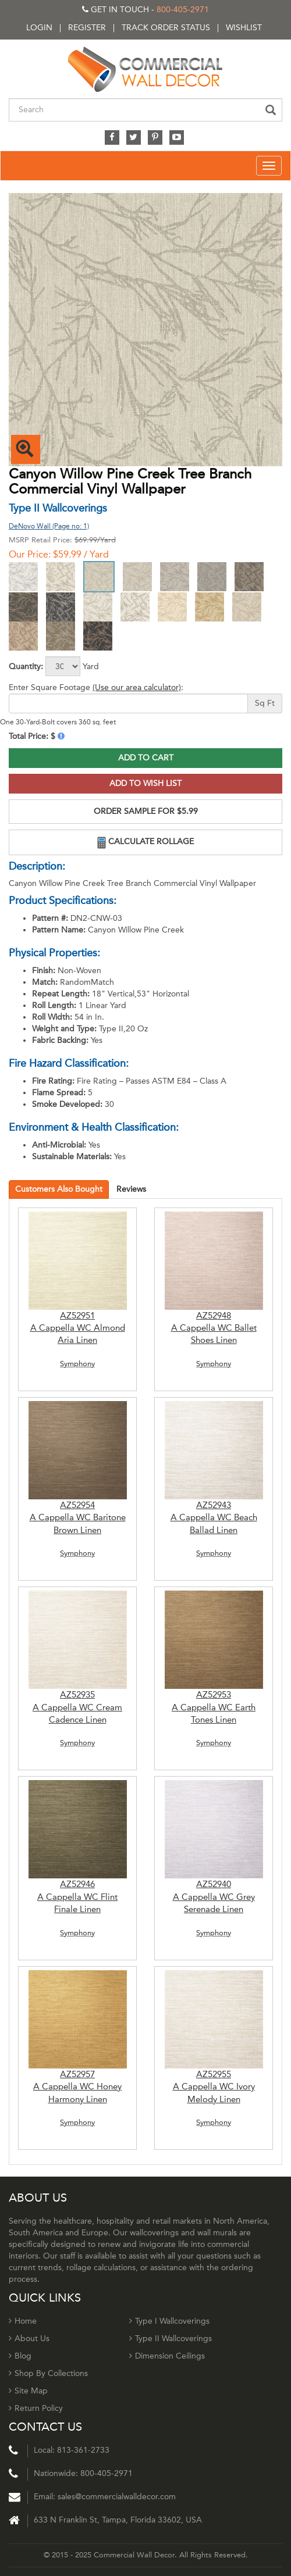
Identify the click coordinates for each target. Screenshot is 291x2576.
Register (87, 28)
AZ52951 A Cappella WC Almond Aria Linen (77, 1328)
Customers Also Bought (58, 1189)
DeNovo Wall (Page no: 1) (49, 526)
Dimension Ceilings (167, 2356)
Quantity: (26, 666)
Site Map (28, 2391)
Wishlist (244, 28)
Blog (20, 2356)
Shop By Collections (48, 2373)
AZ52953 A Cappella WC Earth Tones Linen (213, 1707)
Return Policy (36, 2408)
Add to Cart (145, 758)
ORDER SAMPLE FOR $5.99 (146, 811)
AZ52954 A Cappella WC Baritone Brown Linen (78, 1517)
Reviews (131, 1189)
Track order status (166, 28)
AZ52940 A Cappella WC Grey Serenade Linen (214, 1896)
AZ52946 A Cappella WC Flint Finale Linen (77, 1896)
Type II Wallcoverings (170, 2338)
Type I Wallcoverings (169, 2321)
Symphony (77, 1363)
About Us (29, 2338)
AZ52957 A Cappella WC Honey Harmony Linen (77, 2087)
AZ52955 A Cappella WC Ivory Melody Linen (214, 2087)
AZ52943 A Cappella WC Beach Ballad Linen (214, 1517)
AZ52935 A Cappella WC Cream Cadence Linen (77, 1707)
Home (23, 2321)
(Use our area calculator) (137, 687)
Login (39, 28)
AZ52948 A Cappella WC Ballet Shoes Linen (214, 1328)
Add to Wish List (145, 783)
